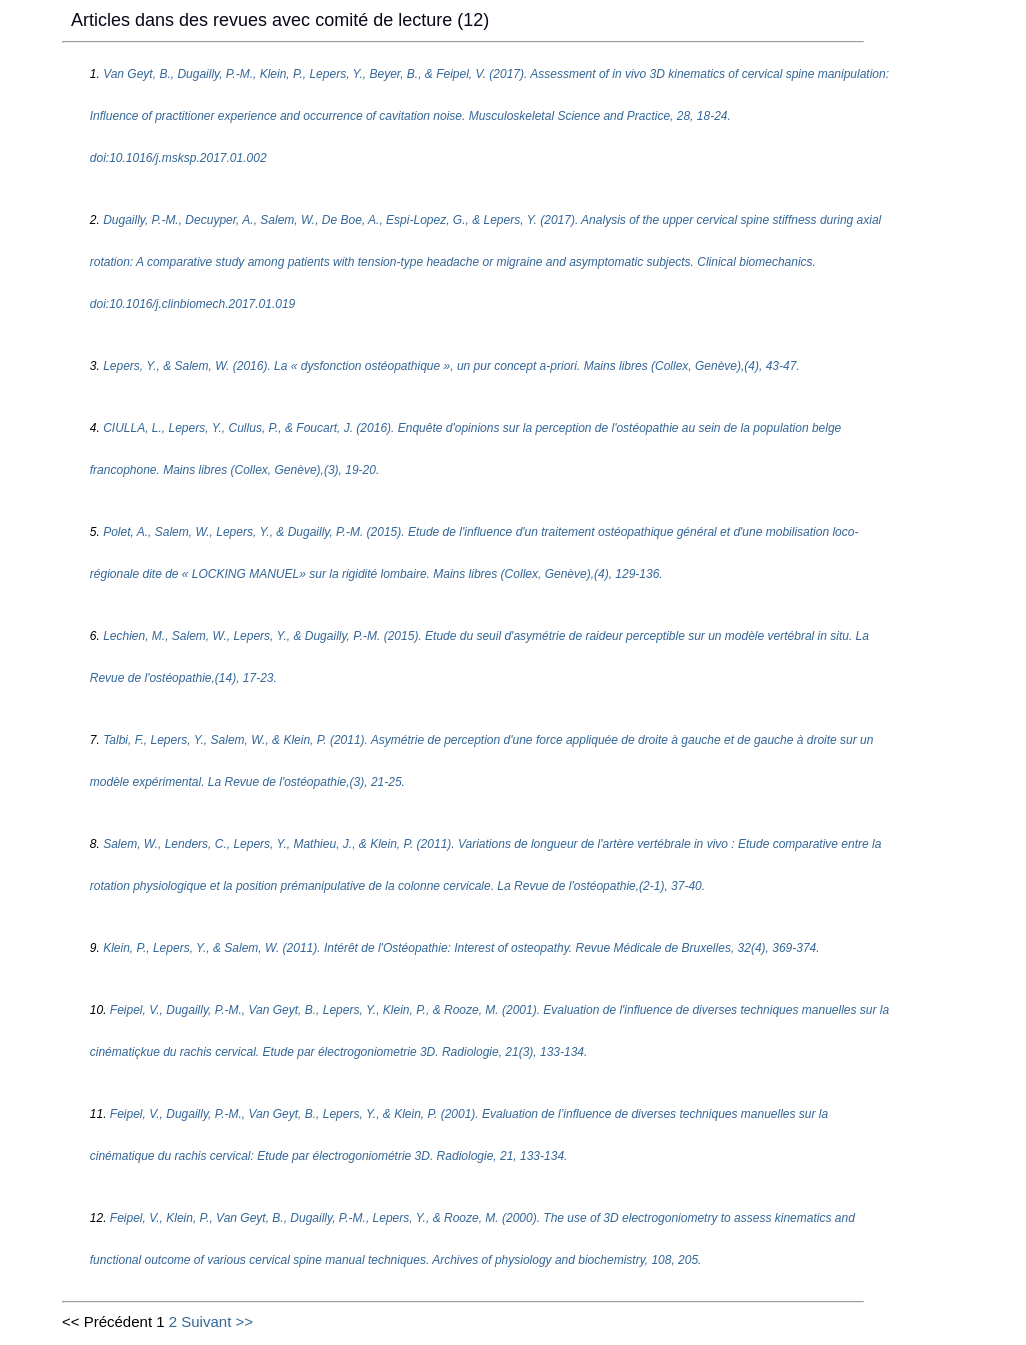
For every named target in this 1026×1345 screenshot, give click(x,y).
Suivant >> (217, 1321)
